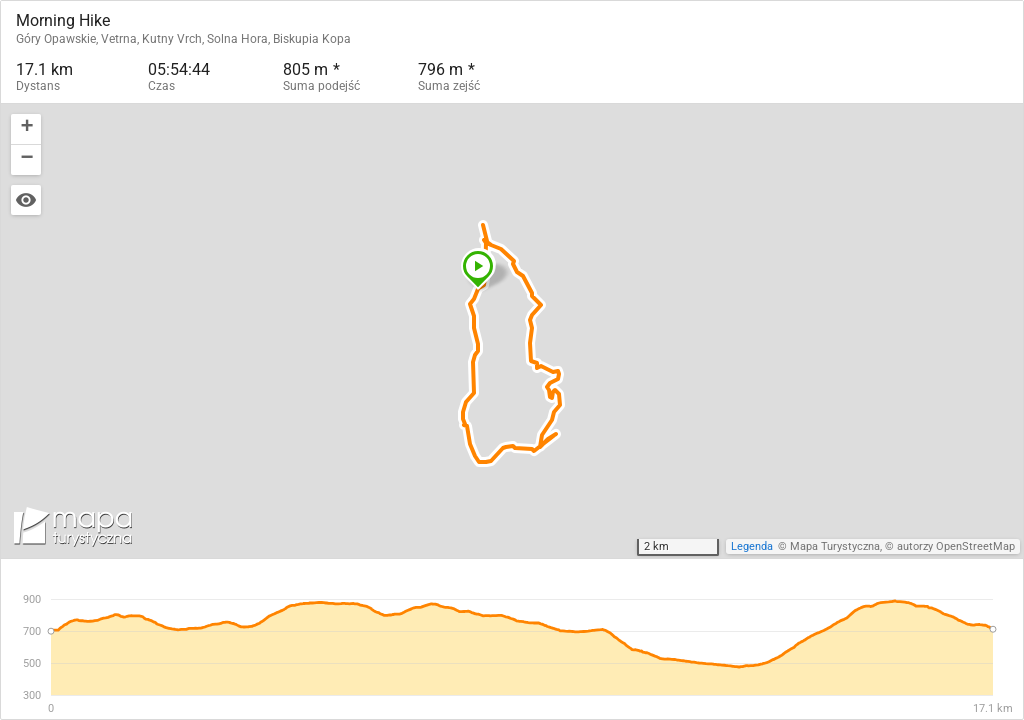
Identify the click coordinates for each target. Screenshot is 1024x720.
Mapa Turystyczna (835, 546)
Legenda (752, 546)
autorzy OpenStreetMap (956, 546)
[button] (478, 269)
